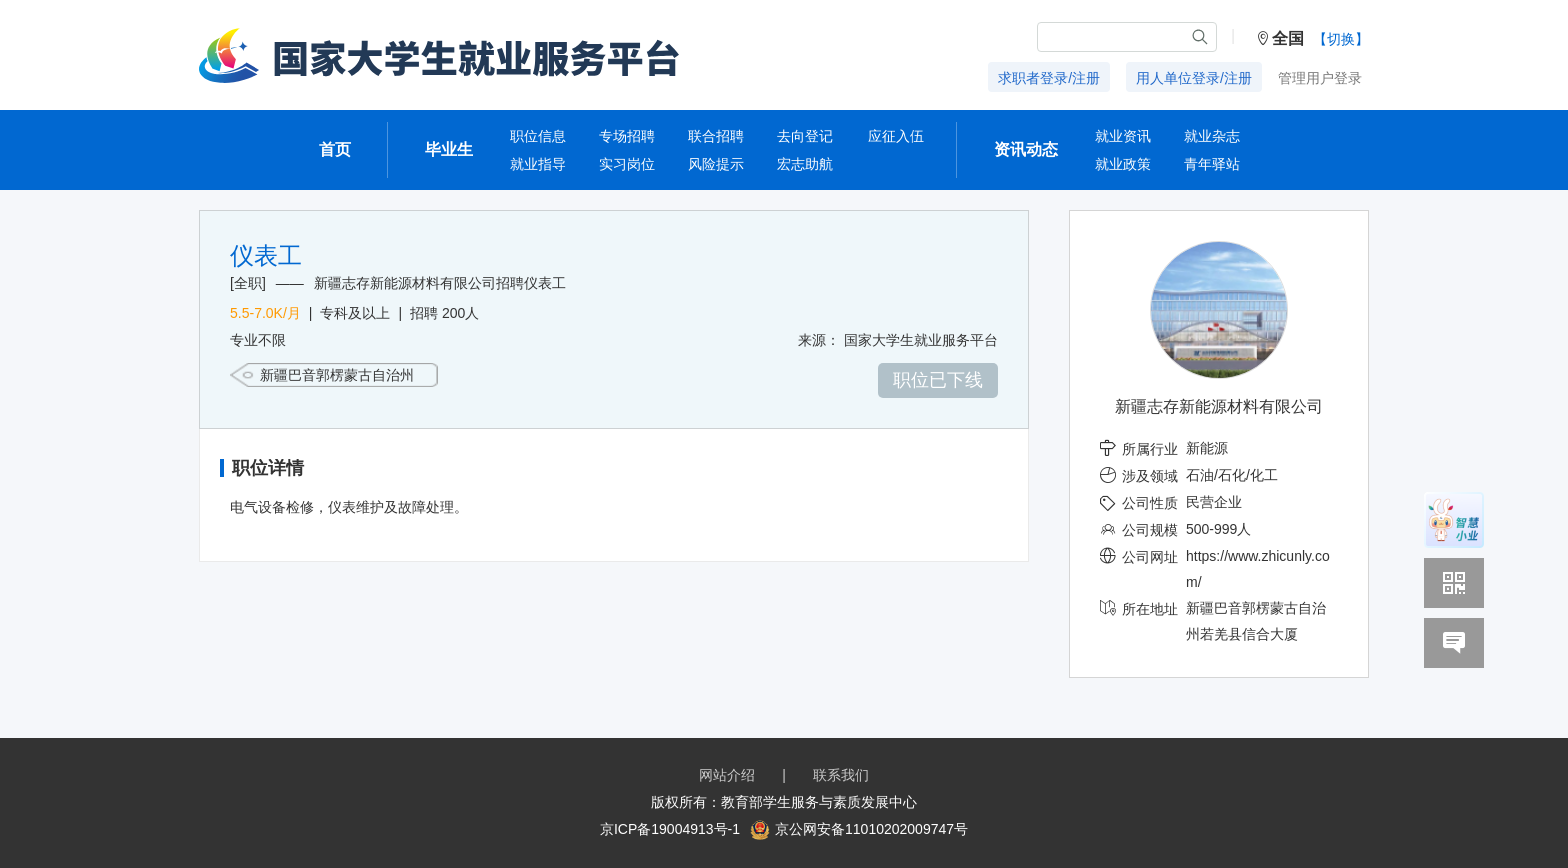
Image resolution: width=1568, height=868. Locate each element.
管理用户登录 (1320, 78)
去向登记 (805, 136)
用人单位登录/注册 (1194, 78)
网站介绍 (727, 775)
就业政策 (1123, 164)
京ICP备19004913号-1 (670, 829)
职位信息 (538, 136)
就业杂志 (1212, 136)
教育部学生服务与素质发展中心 (819, 802)
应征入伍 (896, 136)
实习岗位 (627, 164)
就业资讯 (1123, 136)
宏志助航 (805, 164)
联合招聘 (716, 136)
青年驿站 (1212, 164)
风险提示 (716, 164)
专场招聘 (627, 136)
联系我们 (841, 775)
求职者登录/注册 (1049, 78)
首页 (335, 149)
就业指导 (538, 164)
